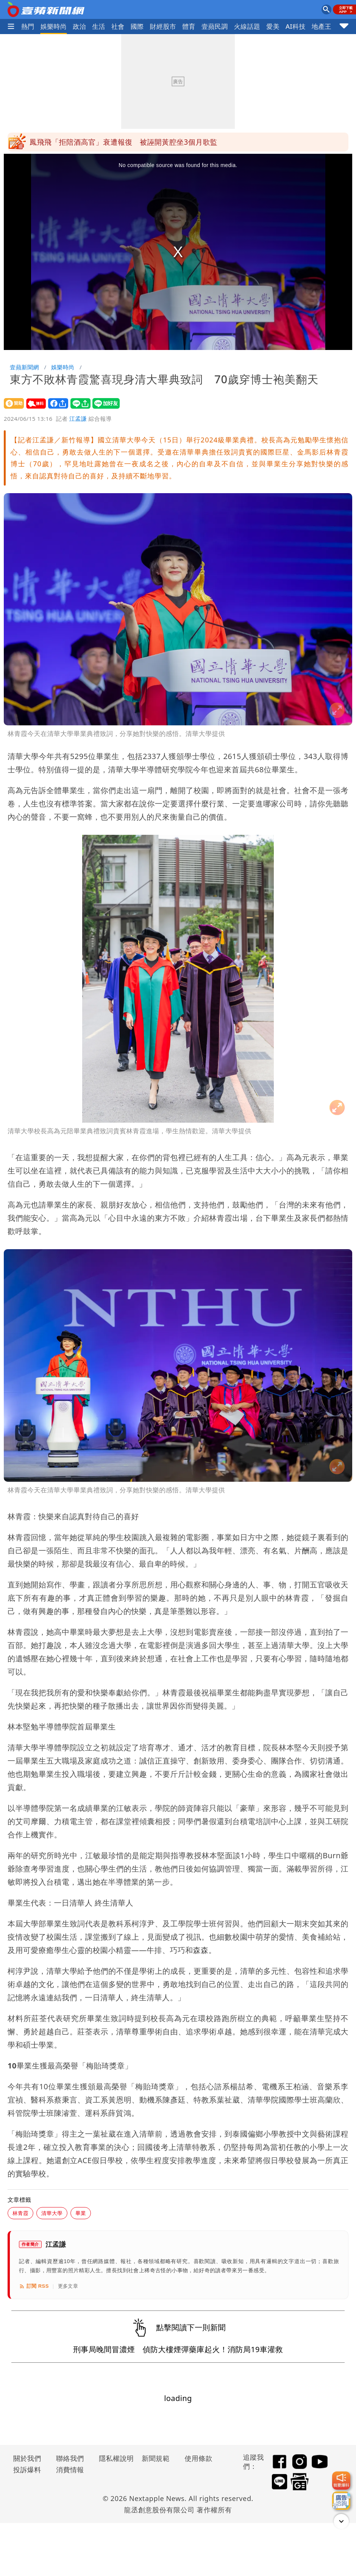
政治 (79, 26)
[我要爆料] (341, 2480)
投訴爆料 (27, 2469)
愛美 (272, 26)
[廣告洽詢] (341, 2501)
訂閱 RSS (34, 2286)
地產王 (321, 26)
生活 (98, 26)
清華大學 (51, 2213)
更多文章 (68, 2286)
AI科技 (296, 26)
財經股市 (163, 26)
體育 (188, 26)
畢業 (80, 2213)
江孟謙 (78, 418)
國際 (137, 26)
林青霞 (20, 2213)
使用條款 (198, 2458)
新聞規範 (156, 2458)
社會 (118, 26)
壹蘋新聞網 (24, 367)
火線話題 (247, 26)
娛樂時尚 (54, 26)
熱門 (27, 26)
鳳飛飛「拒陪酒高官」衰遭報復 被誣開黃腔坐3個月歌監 (123, 142)
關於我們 (27, 2458)
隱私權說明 (113, 2458)
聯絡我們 (70, 2458)
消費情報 (70, 2469)
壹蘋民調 (214, 26)
